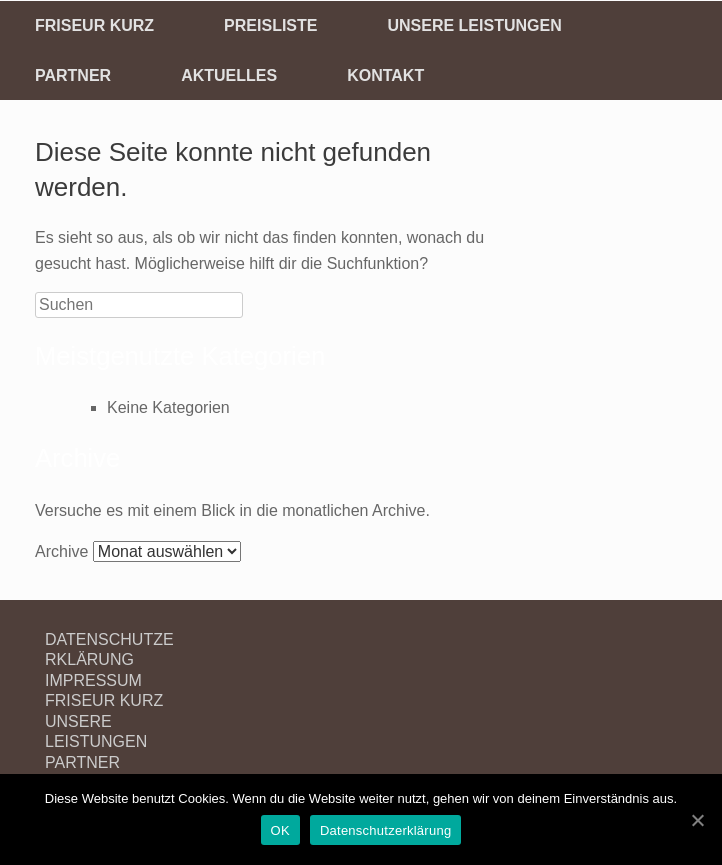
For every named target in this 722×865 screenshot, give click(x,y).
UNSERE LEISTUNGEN (474, 25)
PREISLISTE (270, 25)
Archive (61, 551)
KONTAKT (385, 75)
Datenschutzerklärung (385, 830)
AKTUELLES (229, 75)
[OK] (697, 820)
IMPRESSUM (93, 680)
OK (280, 830)
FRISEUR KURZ (94, 25)
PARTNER (73, 75)
